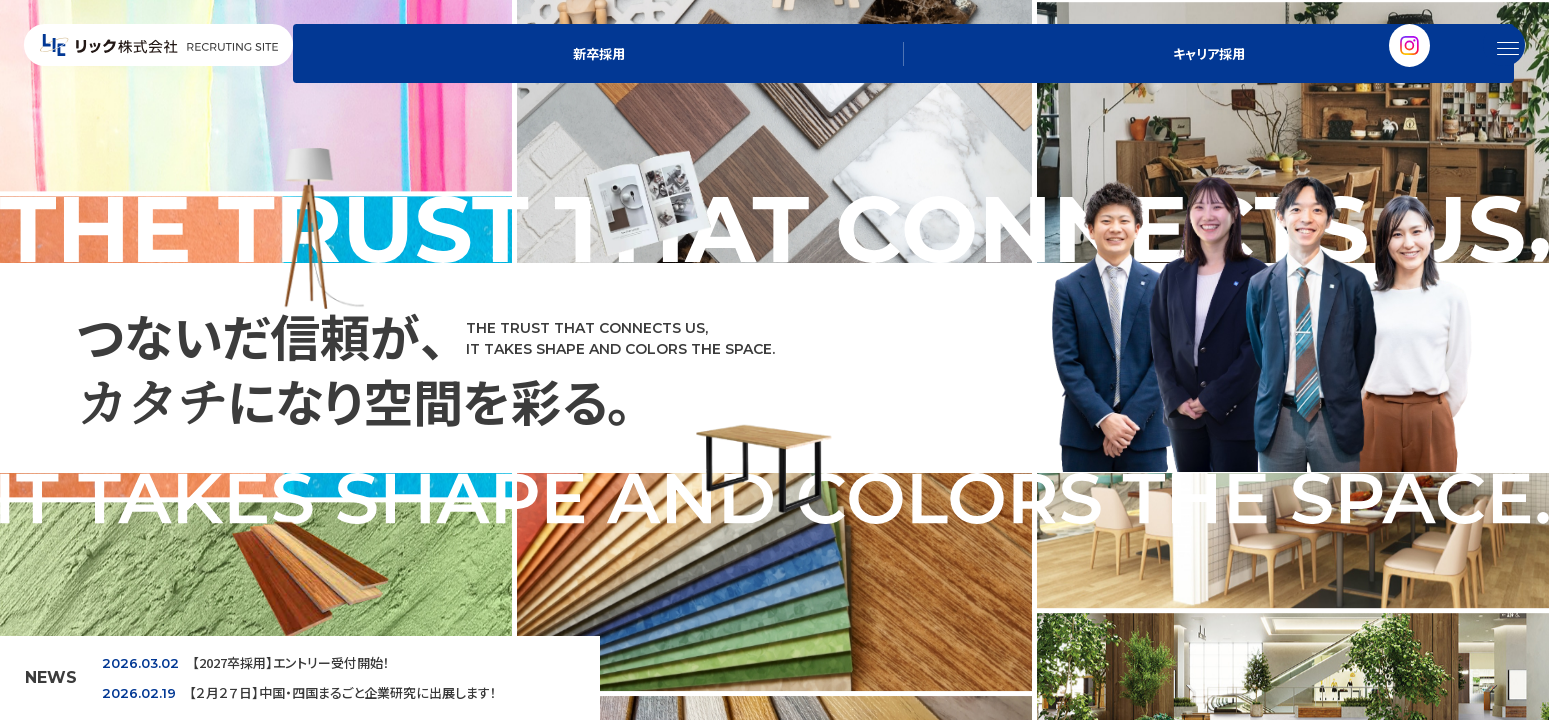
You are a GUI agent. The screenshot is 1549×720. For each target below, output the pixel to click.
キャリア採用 (1364, 75)
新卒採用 (1234, 75)
